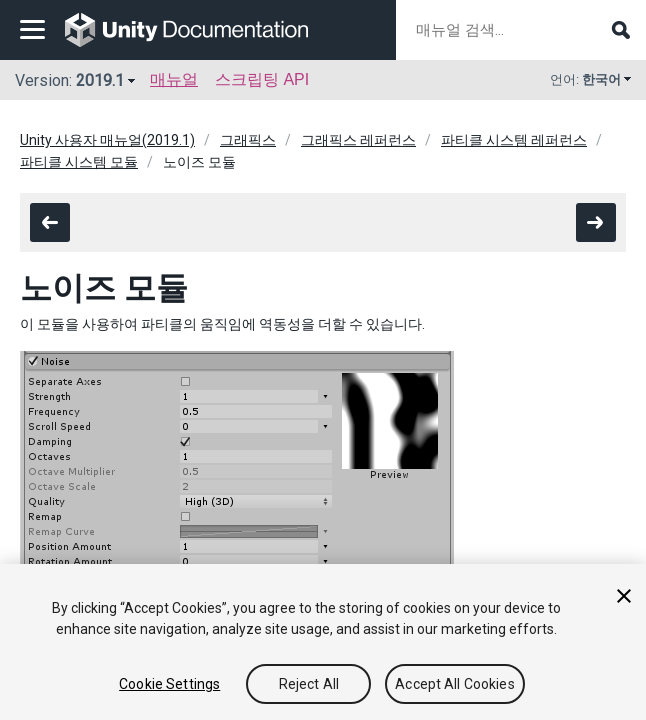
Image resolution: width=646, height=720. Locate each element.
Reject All (309, 684)
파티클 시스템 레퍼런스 (514, 140)
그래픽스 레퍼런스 (358, 140)
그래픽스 (248, 140)
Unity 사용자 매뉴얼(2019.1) (107, 140)
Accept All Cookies (455, 684)
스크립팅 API (262, 79)
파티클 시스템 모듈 (79, 162)
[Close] (624, 596)
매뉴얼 (174, 79)
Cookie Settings (169, 684)
